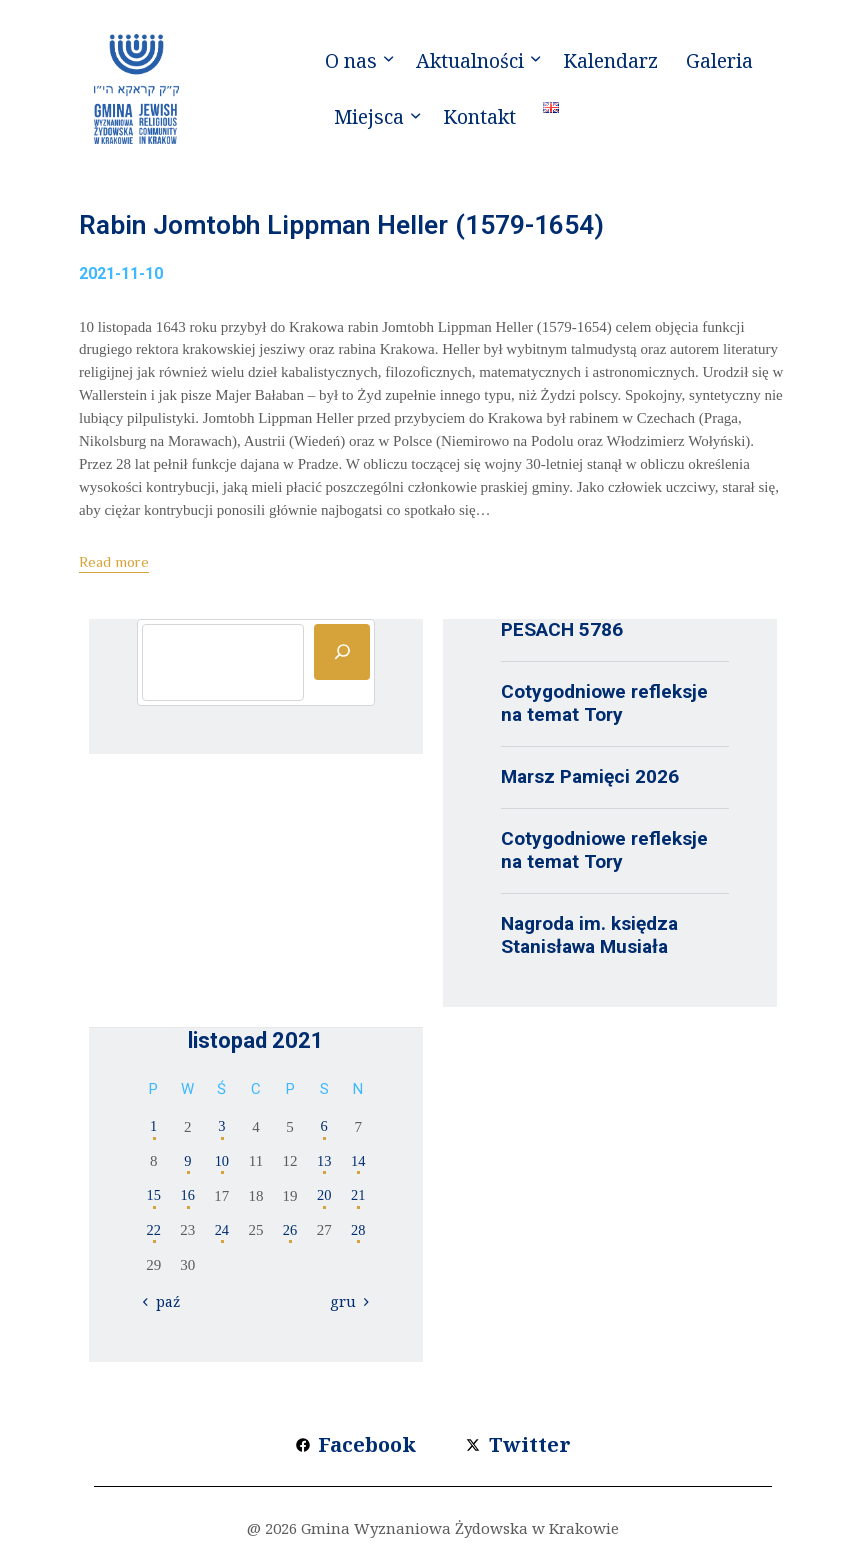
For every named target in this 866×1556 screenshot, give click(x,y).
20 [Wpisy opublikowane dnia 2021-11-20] (324, 1202)
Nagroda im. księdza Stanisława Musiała (589, 941)
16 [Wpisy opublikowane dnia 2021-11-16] (187, 1202)
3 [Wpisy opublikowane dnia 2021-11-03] (222, 1133)
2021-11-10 (121, 279)
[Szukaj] (342, 658)
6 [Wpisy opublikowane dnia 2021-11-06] (324, 1133)
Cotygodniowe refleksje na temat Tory (604, 709)
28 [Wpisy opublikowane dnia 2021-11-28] (358, 1236)
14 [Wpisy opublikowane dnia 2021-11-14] (358, 1167)
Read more (114, 567)
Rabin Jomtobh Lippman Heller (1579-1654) (394, 229)
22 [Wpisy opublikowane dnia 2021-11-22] (153, 1236)
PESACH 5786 (562, 635)
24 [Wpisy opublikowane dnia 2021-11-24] (221, 1236)
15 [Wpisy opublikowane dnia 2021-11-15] (153, 1202)
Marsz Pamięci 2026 (590, 782)
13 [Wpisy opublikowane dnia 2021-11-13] (324, 1167)
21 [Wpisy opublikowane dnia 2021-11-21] (358, 1202)
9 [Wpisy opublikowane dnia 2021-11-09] (188, 1167)
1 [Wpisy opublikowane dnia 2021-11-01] (154, 1133)
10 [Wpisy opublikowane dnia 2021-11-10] (221, 1167)
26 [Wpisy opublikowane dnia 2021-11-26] (290, 1236)
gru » (347, 1308)
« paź (165, 1308)
